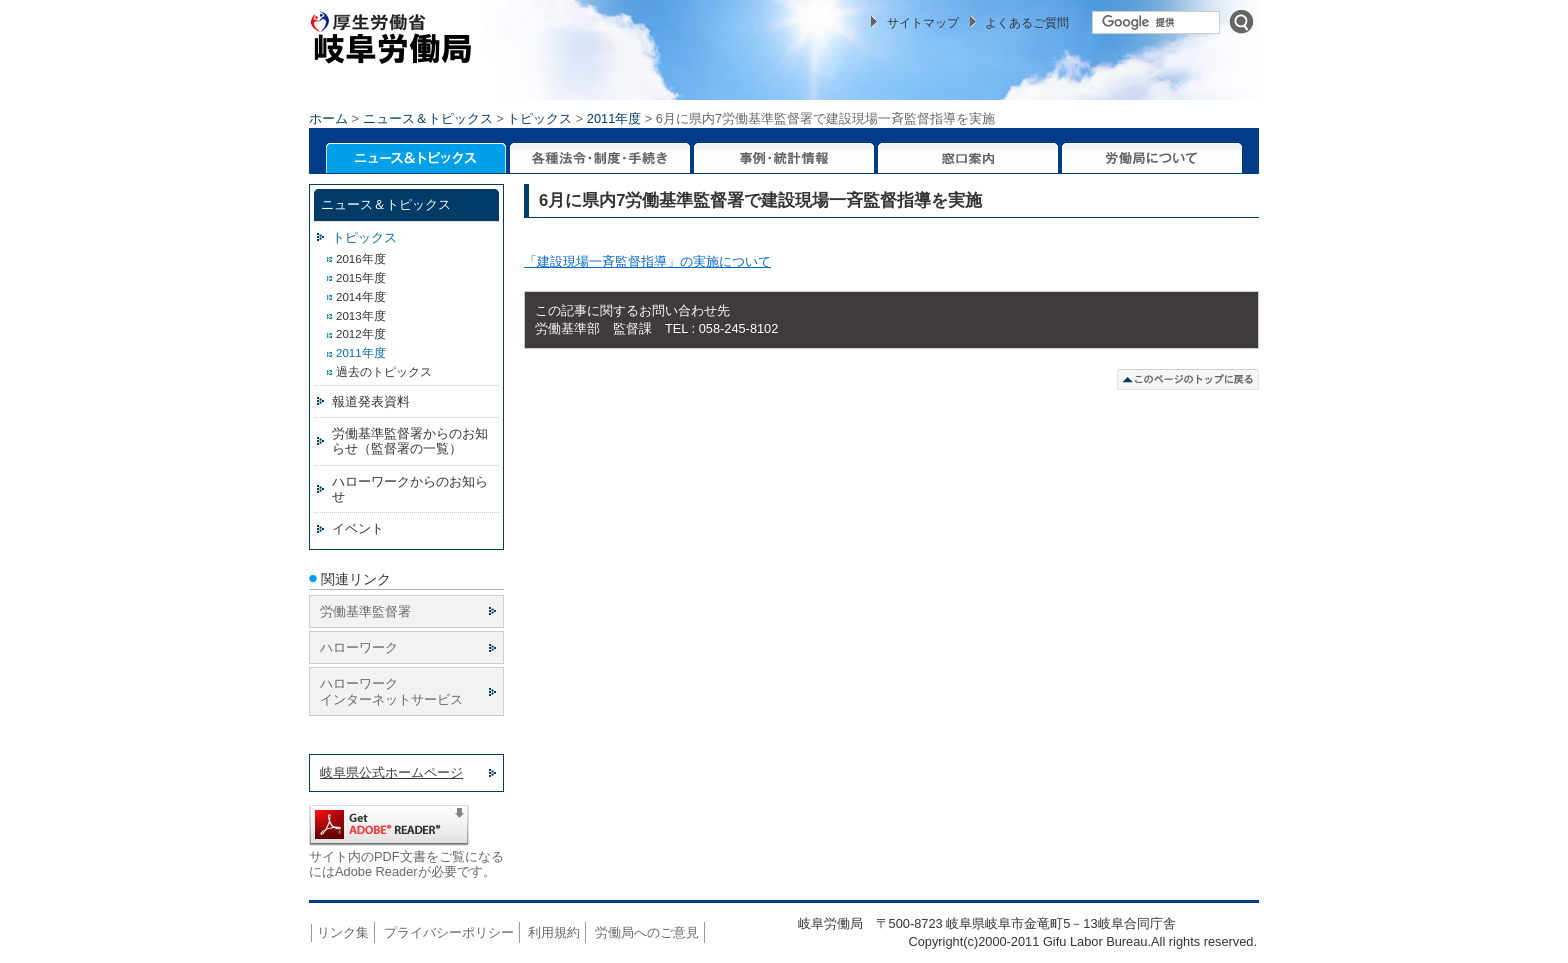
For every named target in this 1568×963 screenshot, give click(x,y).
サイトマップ (923, 23)
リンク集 (343, 932)
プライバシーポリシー (449, 932)
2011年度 (614, 118)
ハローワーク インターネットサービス (391, 691)
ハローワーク (359, 647)
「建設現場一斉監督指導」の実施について (647, 261)
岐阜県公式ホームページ (391, 772)
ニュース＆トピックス (428, 118)
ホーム (328, 118)
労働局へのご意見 (647, 932)
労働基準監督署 (365, 611)
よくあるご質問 (1027, 23)
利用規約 (554, 932)
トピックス (539, 118)
